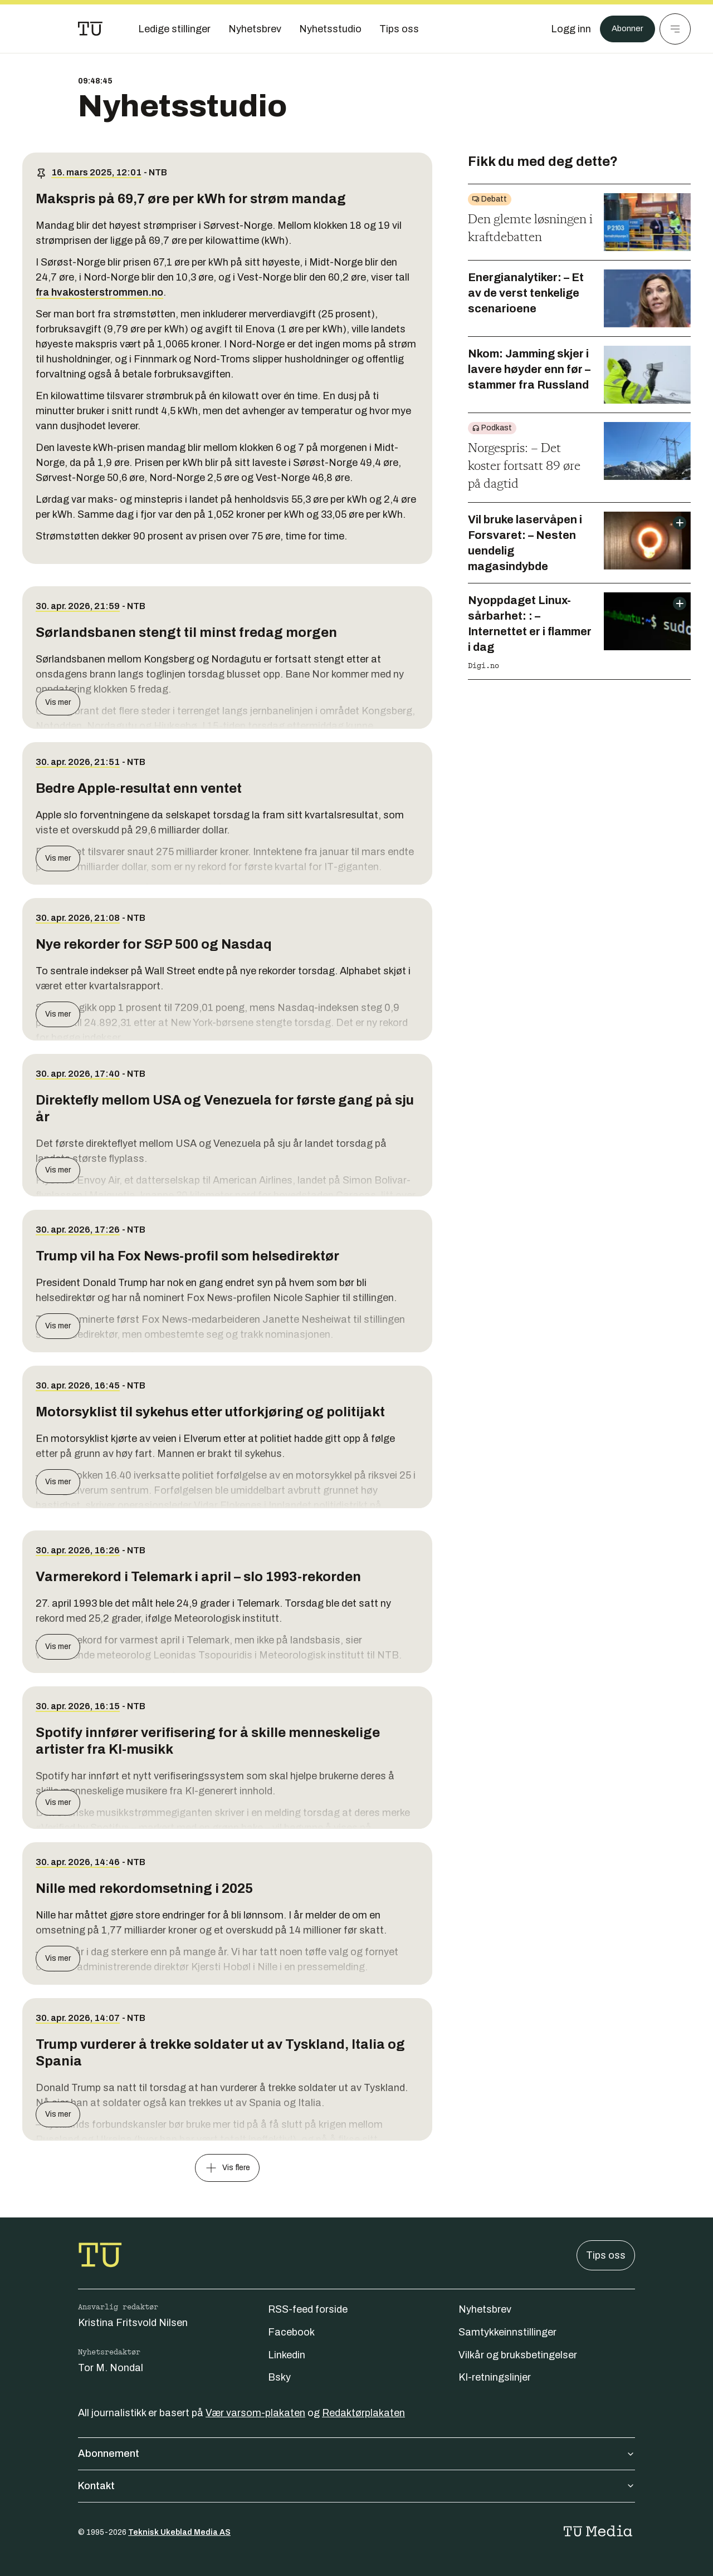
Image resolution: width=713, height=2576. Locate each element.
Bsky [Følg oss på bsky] (279, 2377)
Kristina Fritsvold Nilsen (133, 2322)
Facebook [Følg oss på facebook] (291, 2332)
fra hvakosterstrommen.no (99, 292)
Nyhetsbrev (484, 2309)
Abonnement (356, 2453)
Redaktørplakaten (363, 2412)
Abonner (624, 29)
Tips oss (606, 2255)
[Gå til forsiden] (90, 29)
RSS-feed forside (308, 2309)
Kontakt (356, 2485)
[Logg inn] (564, 29)
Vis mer (58, 702)
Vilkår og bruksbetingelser (517, 2355)
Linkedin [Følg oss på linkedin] (286, 2355)
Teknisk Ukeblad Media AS (179, 2532)
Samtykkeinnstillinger (507, 2332)
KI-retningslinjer (494, 2377)
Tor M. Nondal (110, 2367)
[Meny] (675, 29)
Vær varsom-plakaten (255, 2412)
